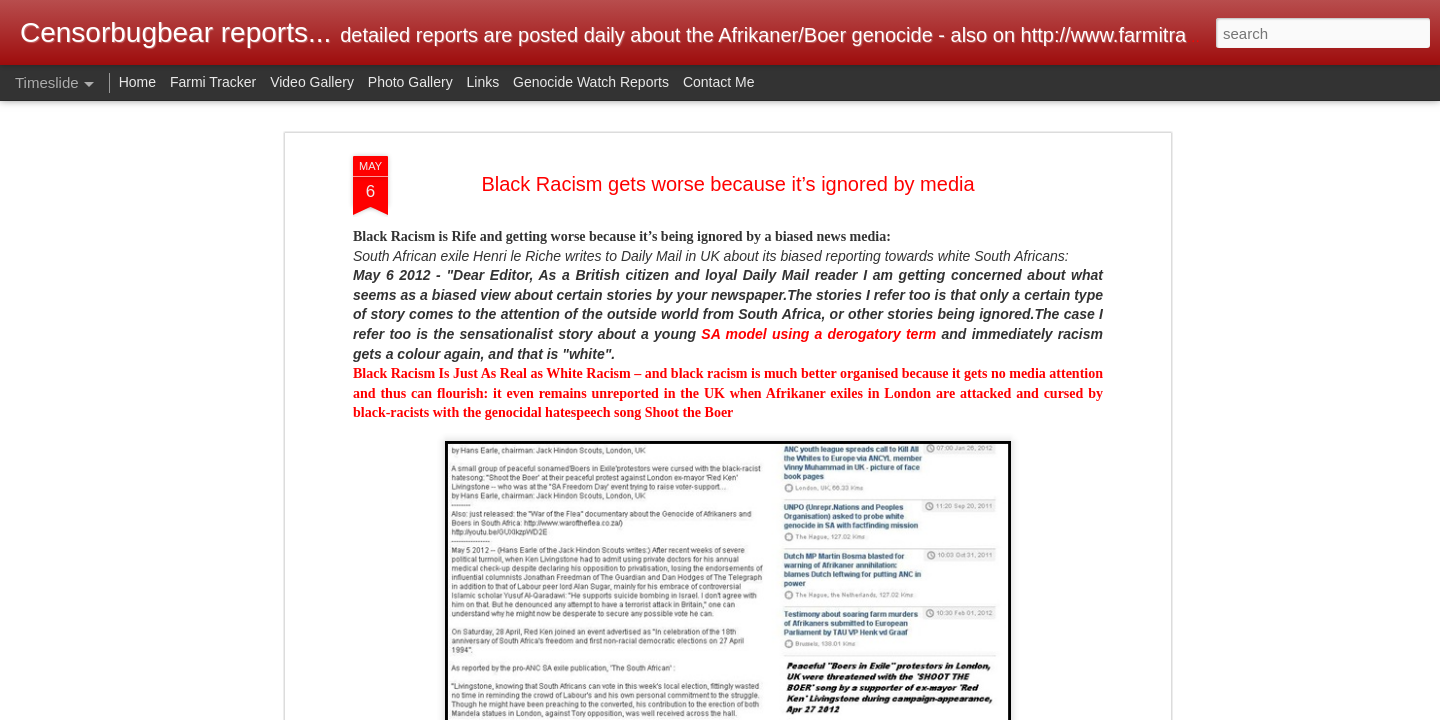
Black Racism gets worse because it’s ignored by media (727, 171)
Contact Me (719, 82)
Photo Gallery (410, 82)
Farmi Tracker (213, 82)
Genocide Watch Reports (591, 82)
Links (483, 82)
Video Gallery (312, 82)
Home (137, 82)
